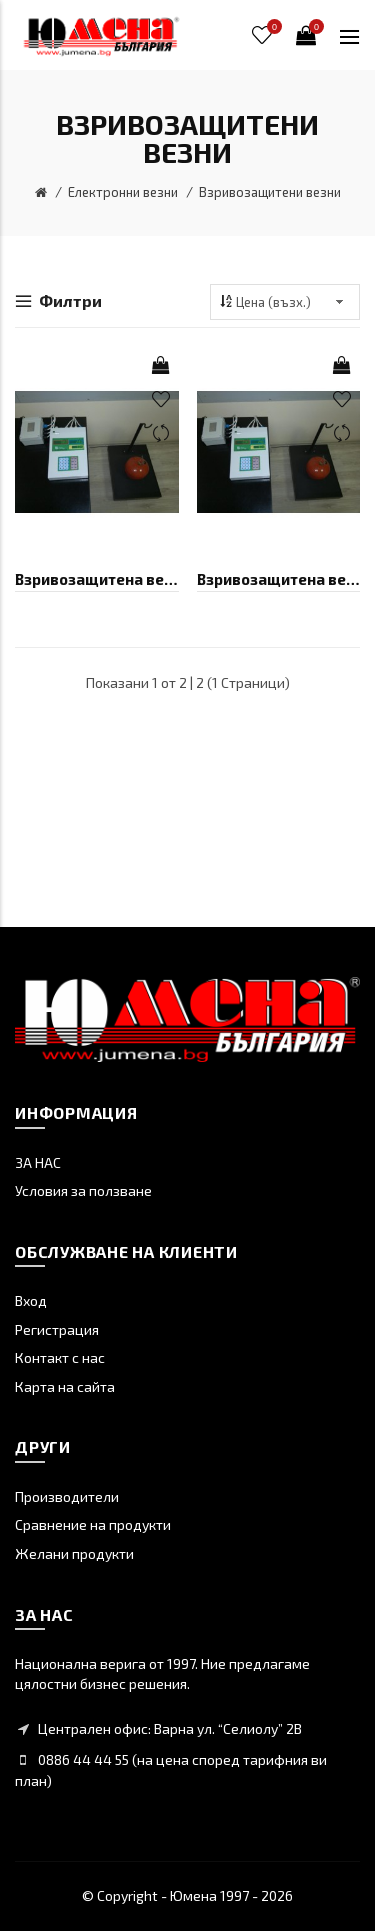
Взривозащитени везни (270, 192)
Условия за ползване (83, 1190)
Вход (31, 1300)
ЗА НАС (38, 1162)
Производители (67, 1496)
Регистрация (57, 1329)
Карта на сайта (65, 1386)
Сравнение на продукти (93, 1524)
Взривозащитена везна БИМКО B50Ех (279, 579)
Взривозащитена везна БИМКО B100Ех (97, 579)
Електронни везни (123, 192)
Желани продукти (74, 1553)
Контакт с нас (60, 1357)
